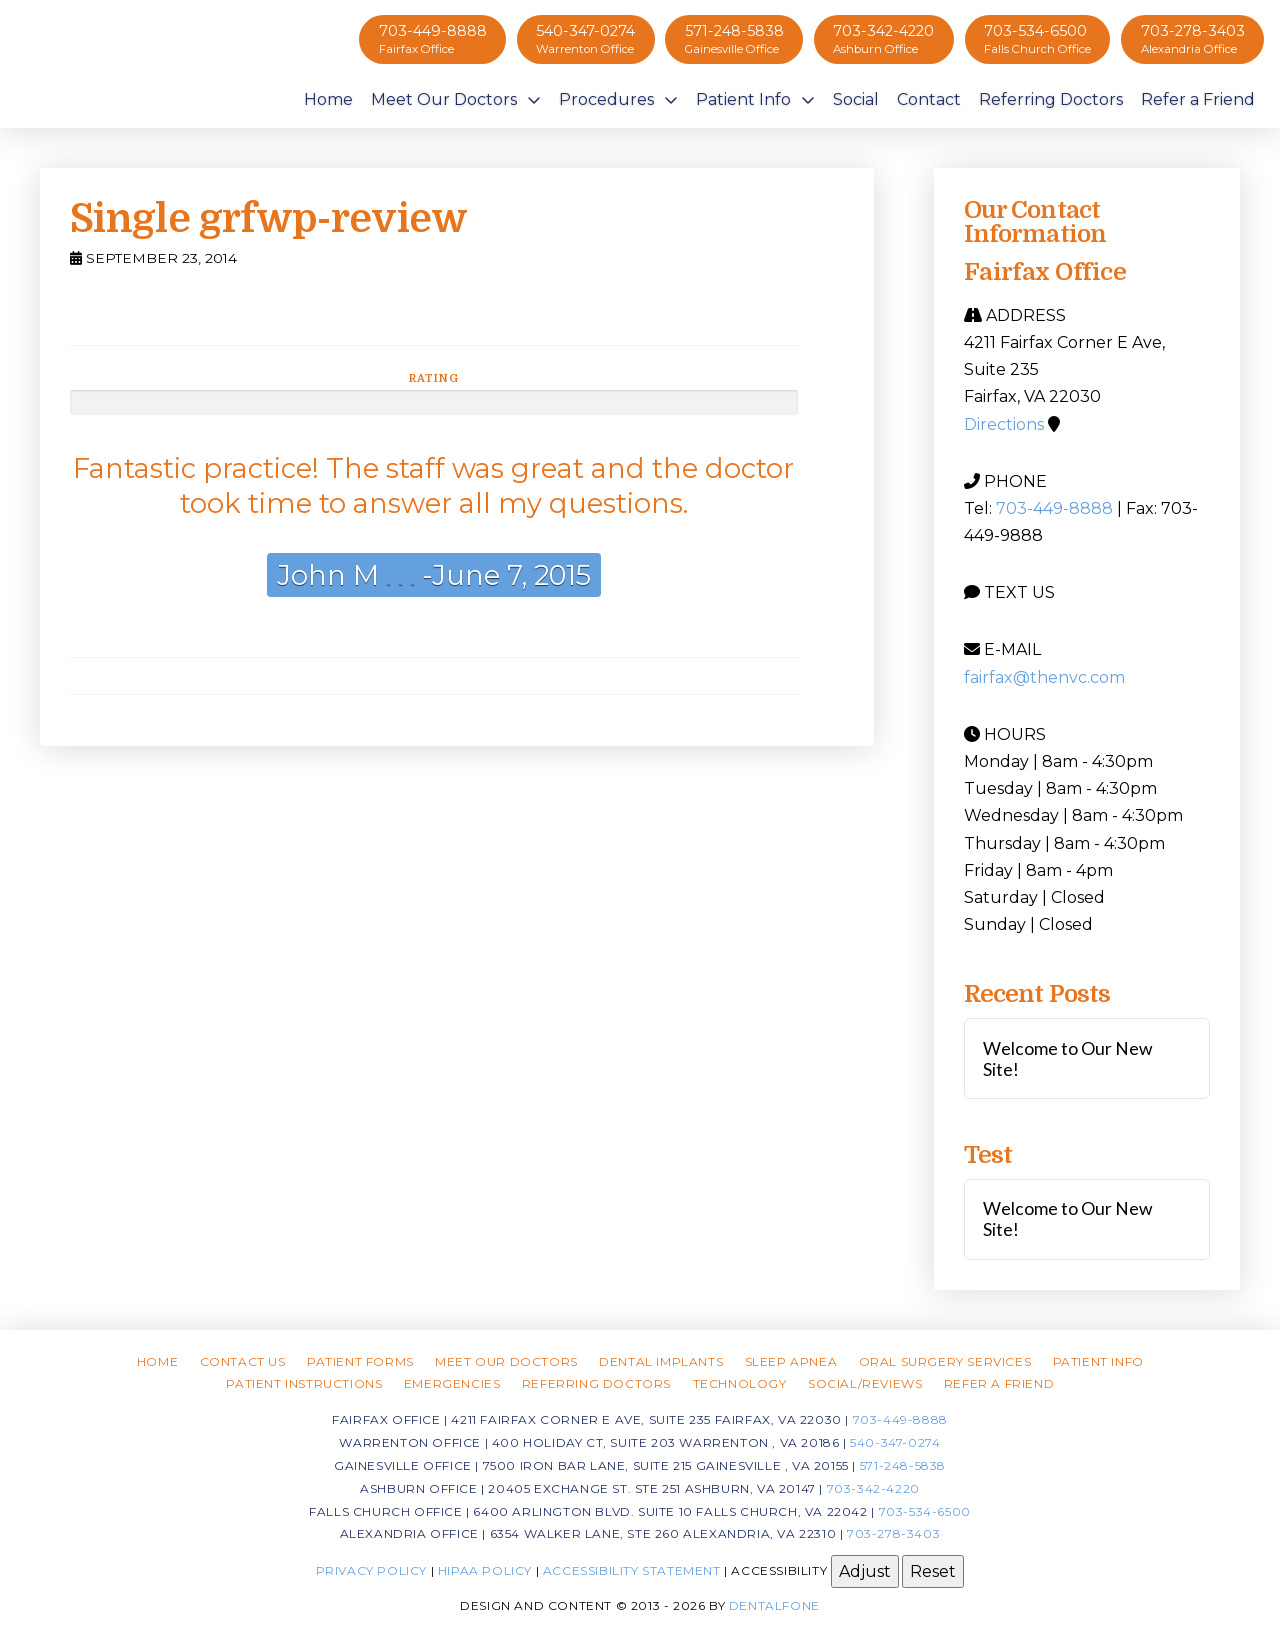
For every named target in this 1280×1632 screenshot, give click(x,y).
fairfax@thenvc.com (1044, 677)
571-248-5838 (903, 1465)
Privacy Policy (371, 1570)
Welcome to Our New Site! (1068, 1059)
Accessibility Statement (632, 1570)
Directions (1004, 424)
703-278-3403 (893, 1533)
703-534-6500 (925, 1511)
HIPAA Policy (485, 1570)
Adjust (865, 1571)
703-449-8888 (1054, 508)
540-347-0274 (895, 1442)
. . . (397, 575)
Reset (933, 1571)
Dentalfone (774, 1605)
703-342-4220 (873, 1488)
